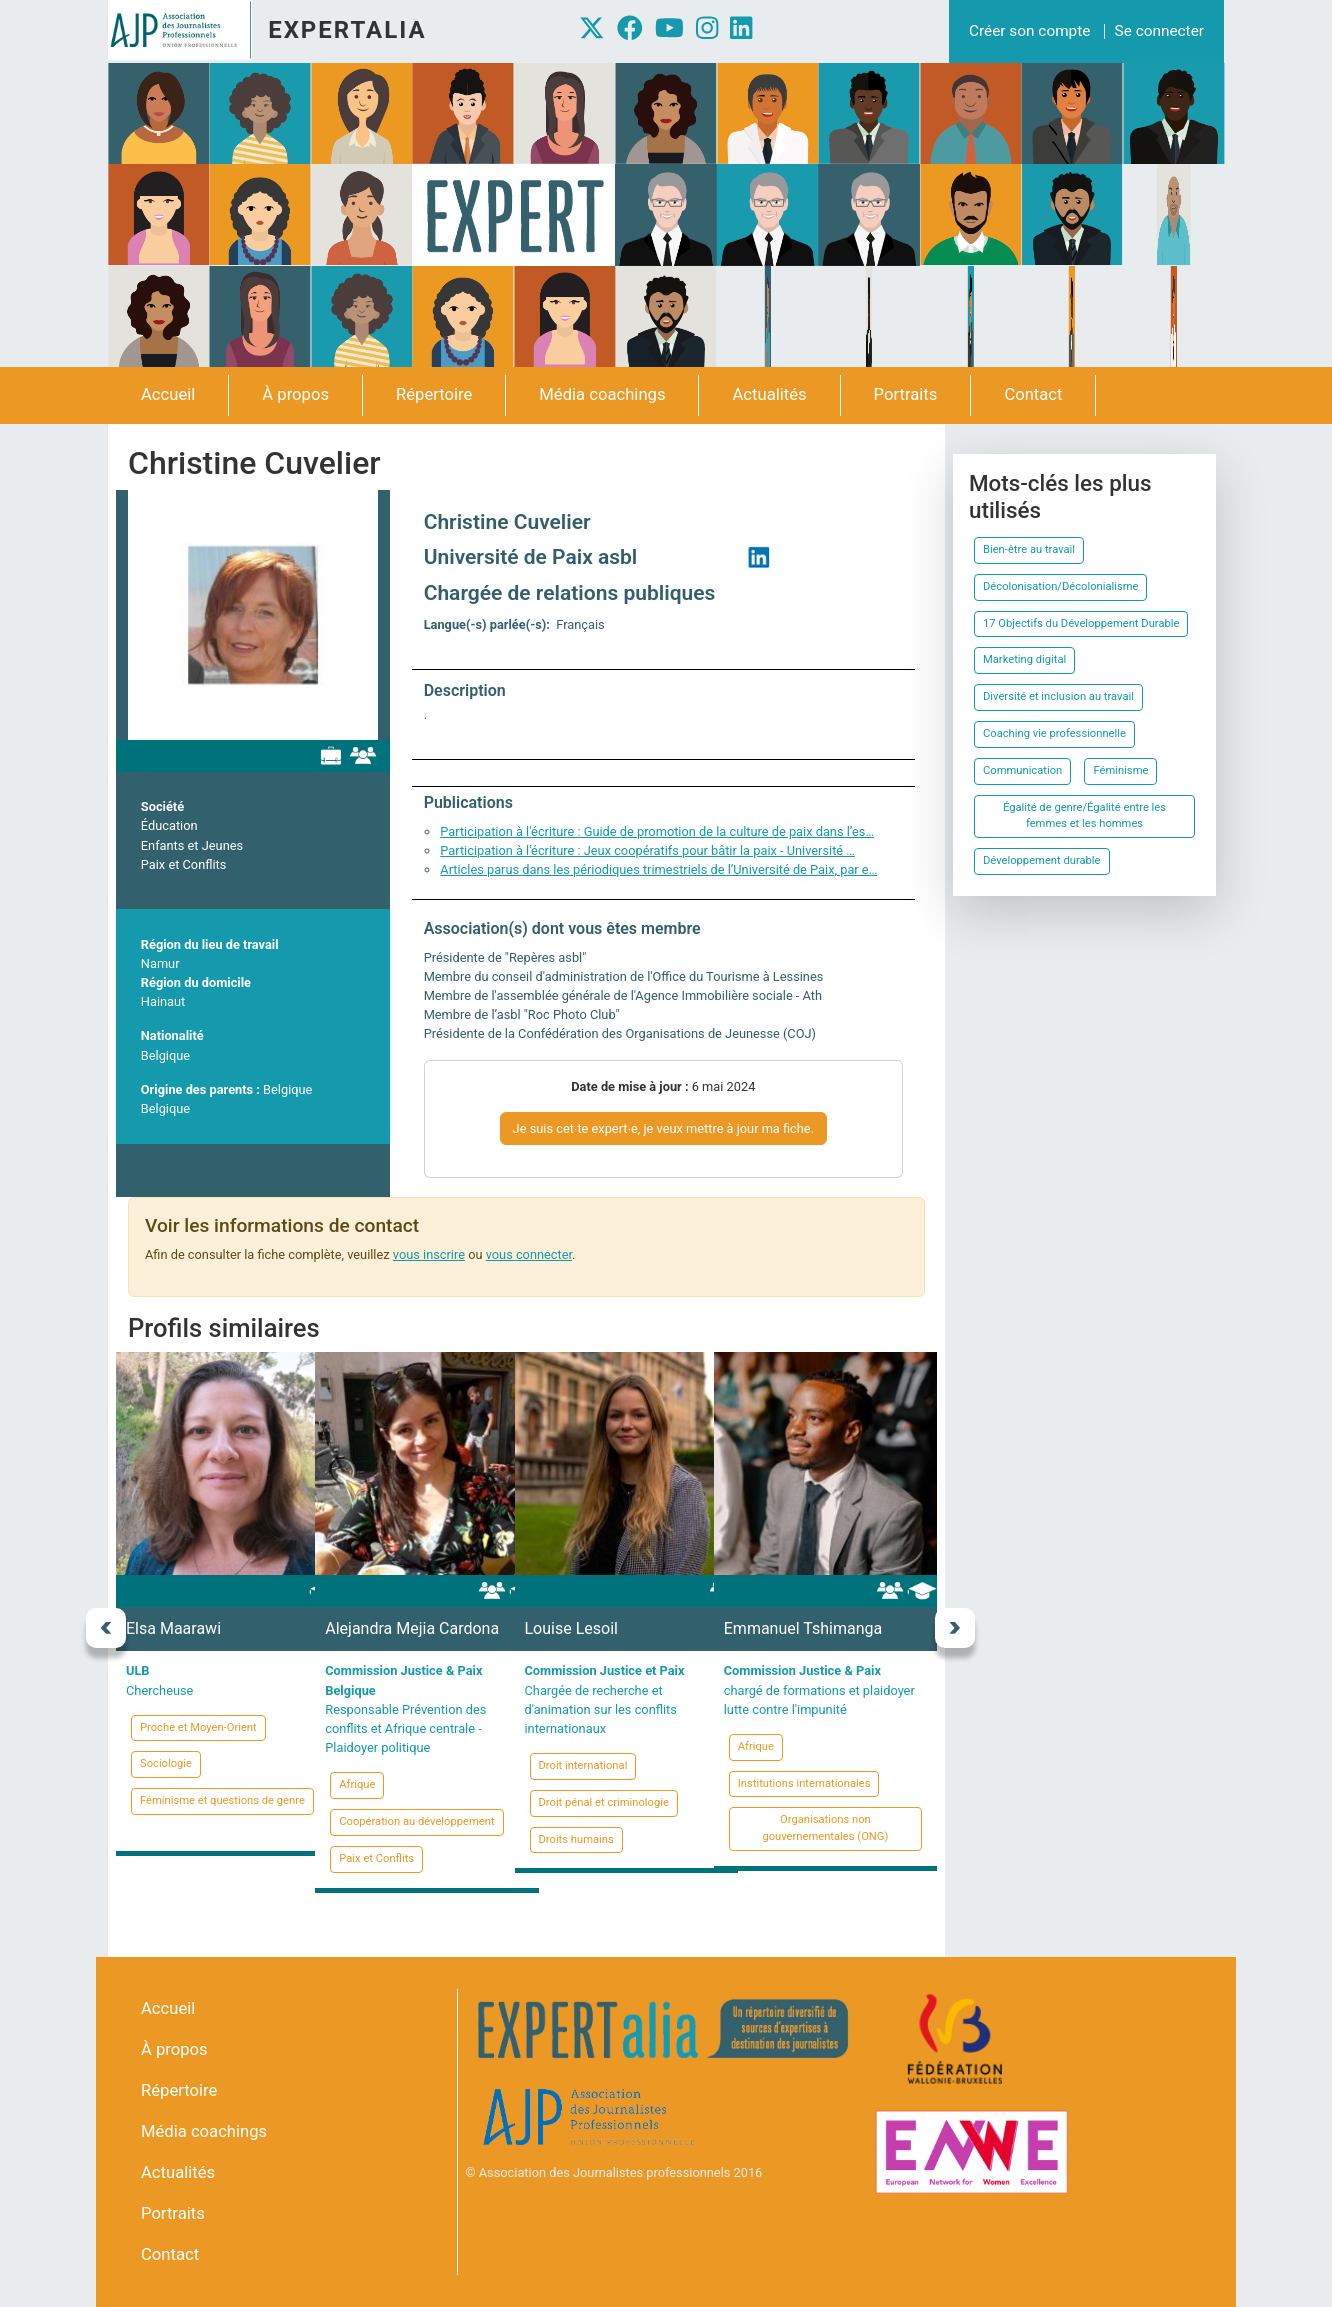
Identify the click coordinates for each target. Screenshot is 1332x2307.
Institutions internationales (804, 1783)
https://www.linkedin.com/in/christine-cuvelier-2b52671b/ (759, 557)
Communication (1022, 770)
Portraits (906, 394)
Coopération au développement (416, 1821)
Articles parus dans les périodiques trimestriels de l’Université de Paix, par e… (658, 869)
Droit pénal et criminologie (604, 1802)
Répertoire (434, 394)
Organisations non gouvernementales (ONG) (825, 1828)
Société (162, 806)
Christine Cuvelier (507, 522)
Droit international (583, 1765)
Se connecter (1159, 31)
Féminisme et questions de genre (222, 1800)
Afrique (357, 1784)
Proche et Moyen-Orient (198, 1727)
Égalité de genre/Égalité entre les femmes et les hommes (1084, 816)
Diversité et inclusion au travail (1058, 696)
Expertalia (347, 30)
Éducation (169, 825)
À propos (295, 394)
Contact (1033, 394)
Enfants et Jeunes (192, 845)
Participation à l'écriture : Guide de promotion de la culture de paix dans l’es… (657, 831)
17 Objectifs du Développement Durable (1081, 623)
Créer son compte (1029, 31)
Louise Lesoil (571, 1628)
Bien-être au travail (1029, 549)
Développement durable (1042, 860)
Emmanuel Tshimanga (803, 1628)
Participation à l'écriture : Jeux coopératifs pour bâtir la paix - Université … (647, 850)
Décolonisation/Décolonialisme (1060, 586)
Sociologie (166, 1763)
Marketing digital (1024, 659)
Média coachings (602, 394)
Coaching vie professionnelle (1054, 733)
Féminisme (1120, 770)
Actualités (769, 394)
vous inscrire (429, 1254)
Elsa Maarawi (173, 1628)
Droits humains (576, 1839)
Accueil (168, 394)
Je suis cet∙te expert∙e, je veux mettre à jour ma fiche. (663, 1128)
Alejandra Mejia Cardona (412, 1628)
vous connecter (529, 1254)
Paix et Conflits (184, 864)
